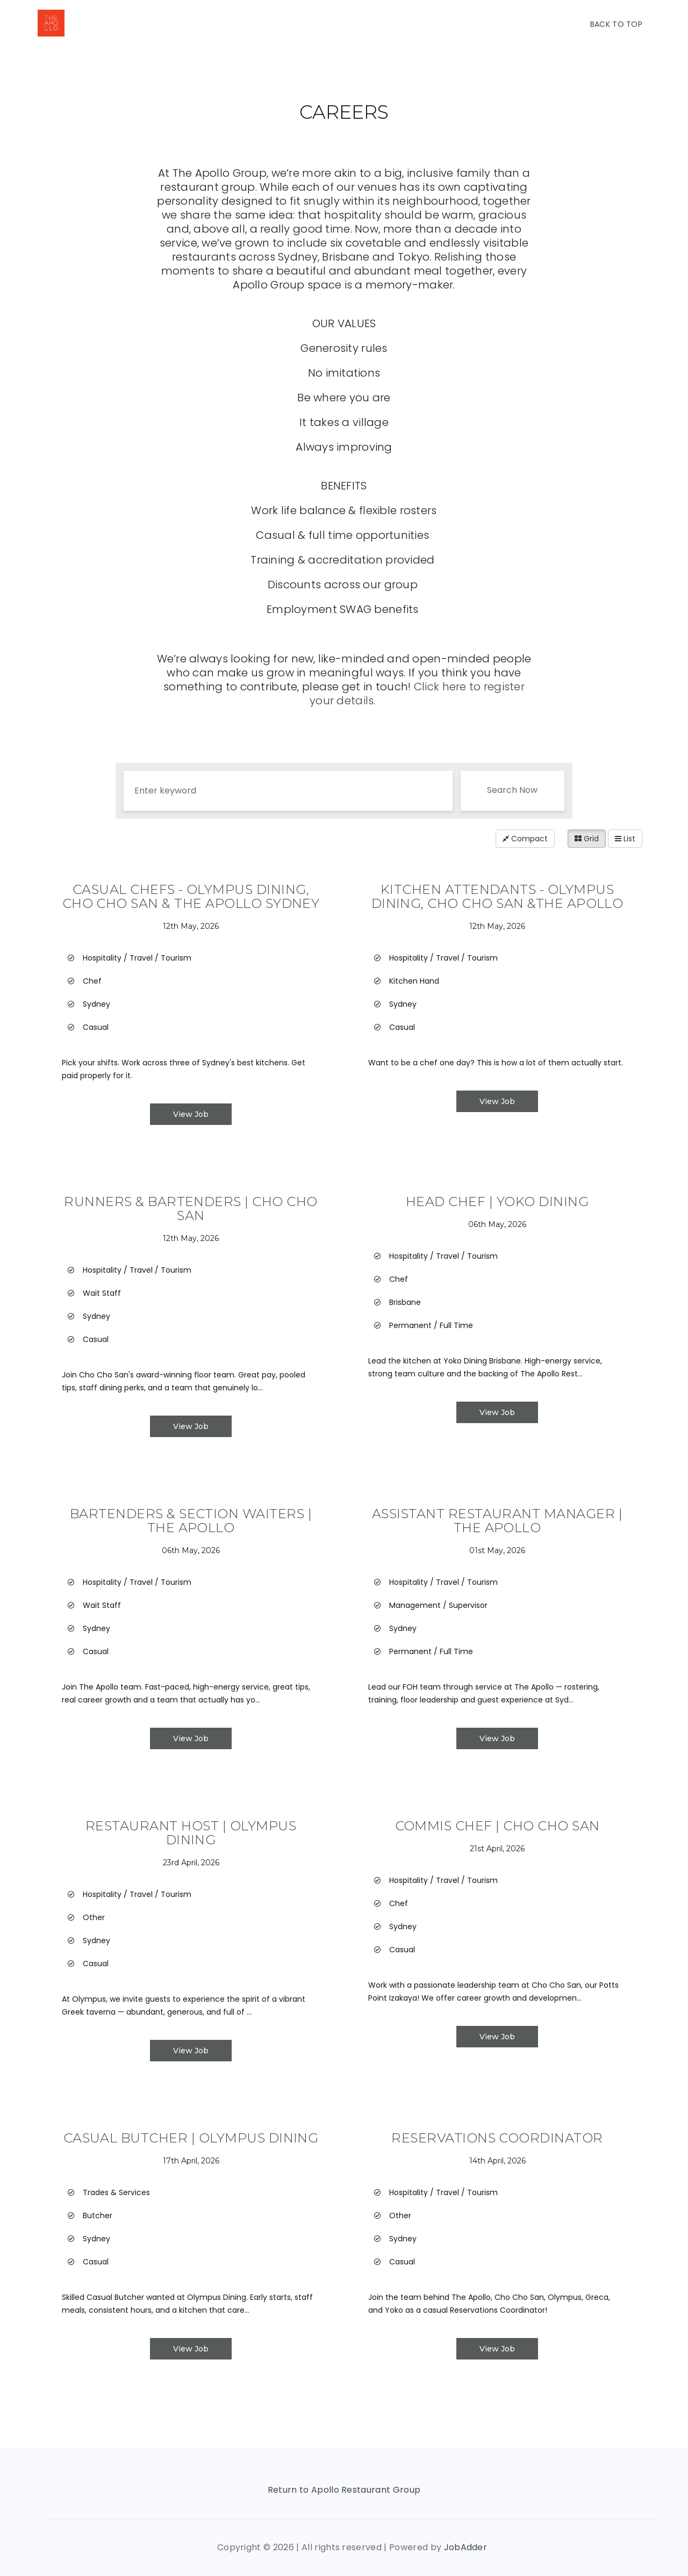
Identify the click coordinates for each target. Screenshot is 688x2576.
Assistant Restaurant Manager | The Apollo (497, 1520)
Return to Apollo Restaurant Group (344, 2490)
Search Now (512, 790)
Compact (525, 838)
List (625, 838)
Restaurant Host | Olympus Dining (190, 1833)
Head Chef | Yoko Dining (497, 1201)
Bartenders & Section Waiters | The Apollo (191, 1520)
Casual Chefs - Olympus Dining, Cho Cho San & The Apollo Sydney (191, 896)
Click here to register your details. (417, 693)
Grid (587, 838)
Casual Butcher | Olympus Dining (191, 2138)
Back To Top (616, 24)
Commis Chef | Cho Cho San (497, 1826)
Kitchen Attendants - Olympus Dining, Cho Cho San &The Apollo (497, 896)
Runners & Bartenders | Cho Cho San (190, 1208)
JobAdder (466, 2547)
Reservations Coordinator (497, 2138)
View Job (191, 1114)
